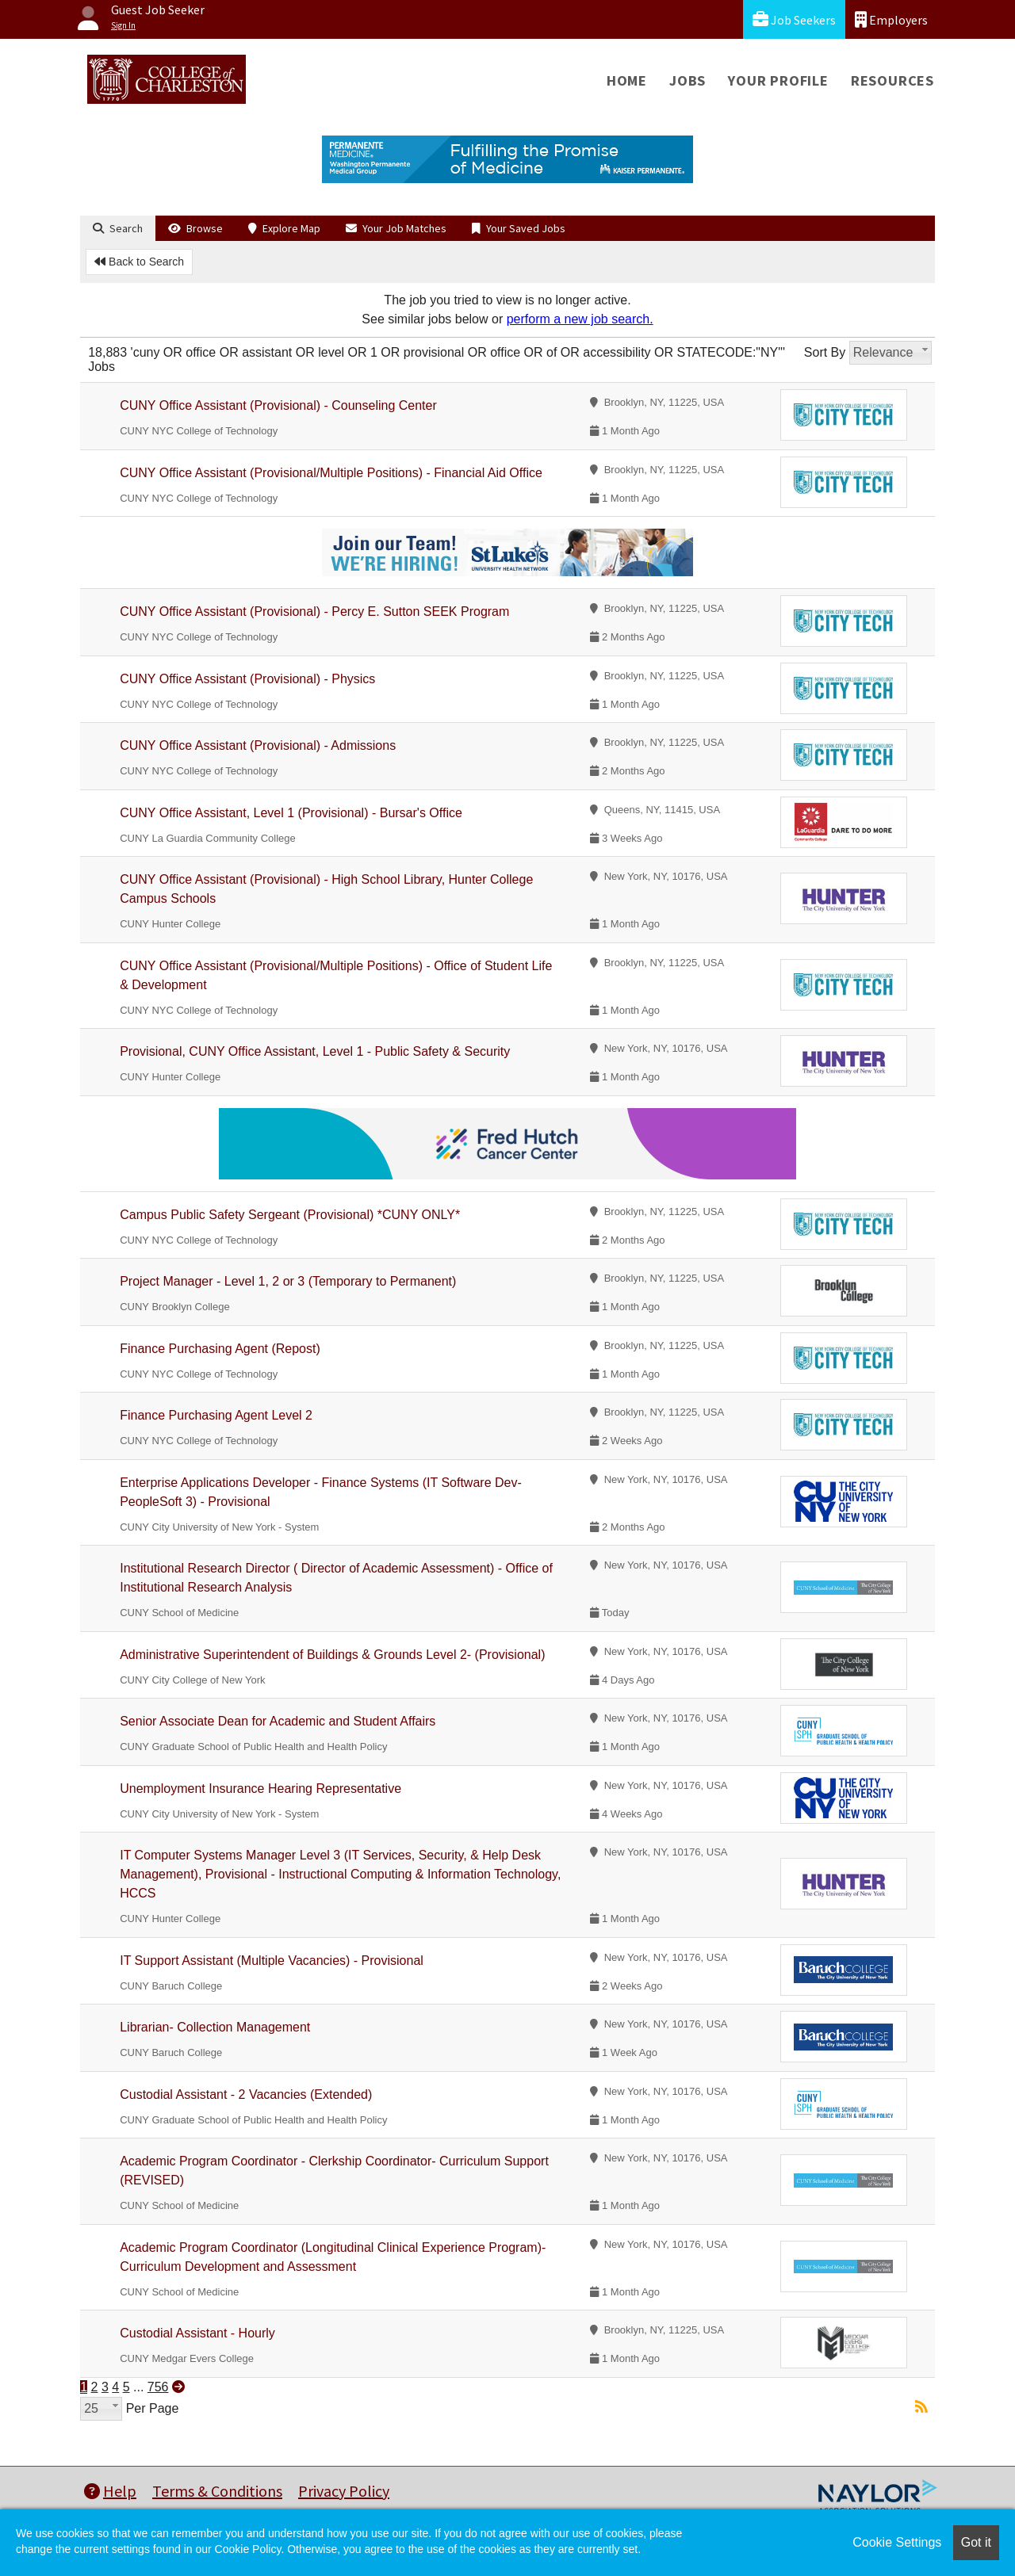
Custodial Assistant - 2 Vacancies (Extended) (246, 2094)
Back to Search (139, 261)
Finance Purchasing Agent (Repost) (220, 1348)
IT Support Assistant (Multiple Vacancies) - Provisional (271, 1960)
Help (110, 2491)
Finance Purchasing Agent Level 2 (216, 1415)
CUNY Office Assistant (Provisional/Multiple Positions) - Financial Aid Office (331, 473)
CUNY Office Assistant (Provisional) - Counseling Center (278, 405)
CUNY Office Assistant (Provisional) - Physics (247, 679)
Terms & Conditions (217, 2491)
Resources (892, 80)
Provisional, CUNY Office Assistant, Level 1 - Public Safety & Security (315, 1051)
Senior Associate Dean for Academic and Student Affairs (277, 1721)
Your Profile (778, 80)
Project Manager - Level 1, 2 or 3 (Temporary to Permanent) (288, 1281)
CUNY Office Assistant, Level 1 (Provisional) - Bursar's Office (291, 813)
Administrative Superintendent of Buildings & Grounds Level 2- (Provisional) (332, 1654)
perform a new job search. (580, 319)
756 (158, 2387)
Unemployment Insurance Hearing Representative (260, 1788)
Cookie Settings (896, 2542)
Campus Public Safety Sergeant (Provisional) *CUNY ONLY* (290, 1214)
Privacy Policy (343, 2491)
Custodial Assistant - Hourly (197, 2333)
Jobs (687, 80)
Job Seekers (794, 19)
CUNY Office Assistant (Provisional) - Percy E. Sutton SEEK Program (314, 611)
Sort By (824, 352)
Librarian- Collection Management (215, 2027)
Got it (976, 2542)
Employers (891, 19)
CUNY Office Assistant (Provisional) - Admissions (258, 745)
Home (627, 80)
